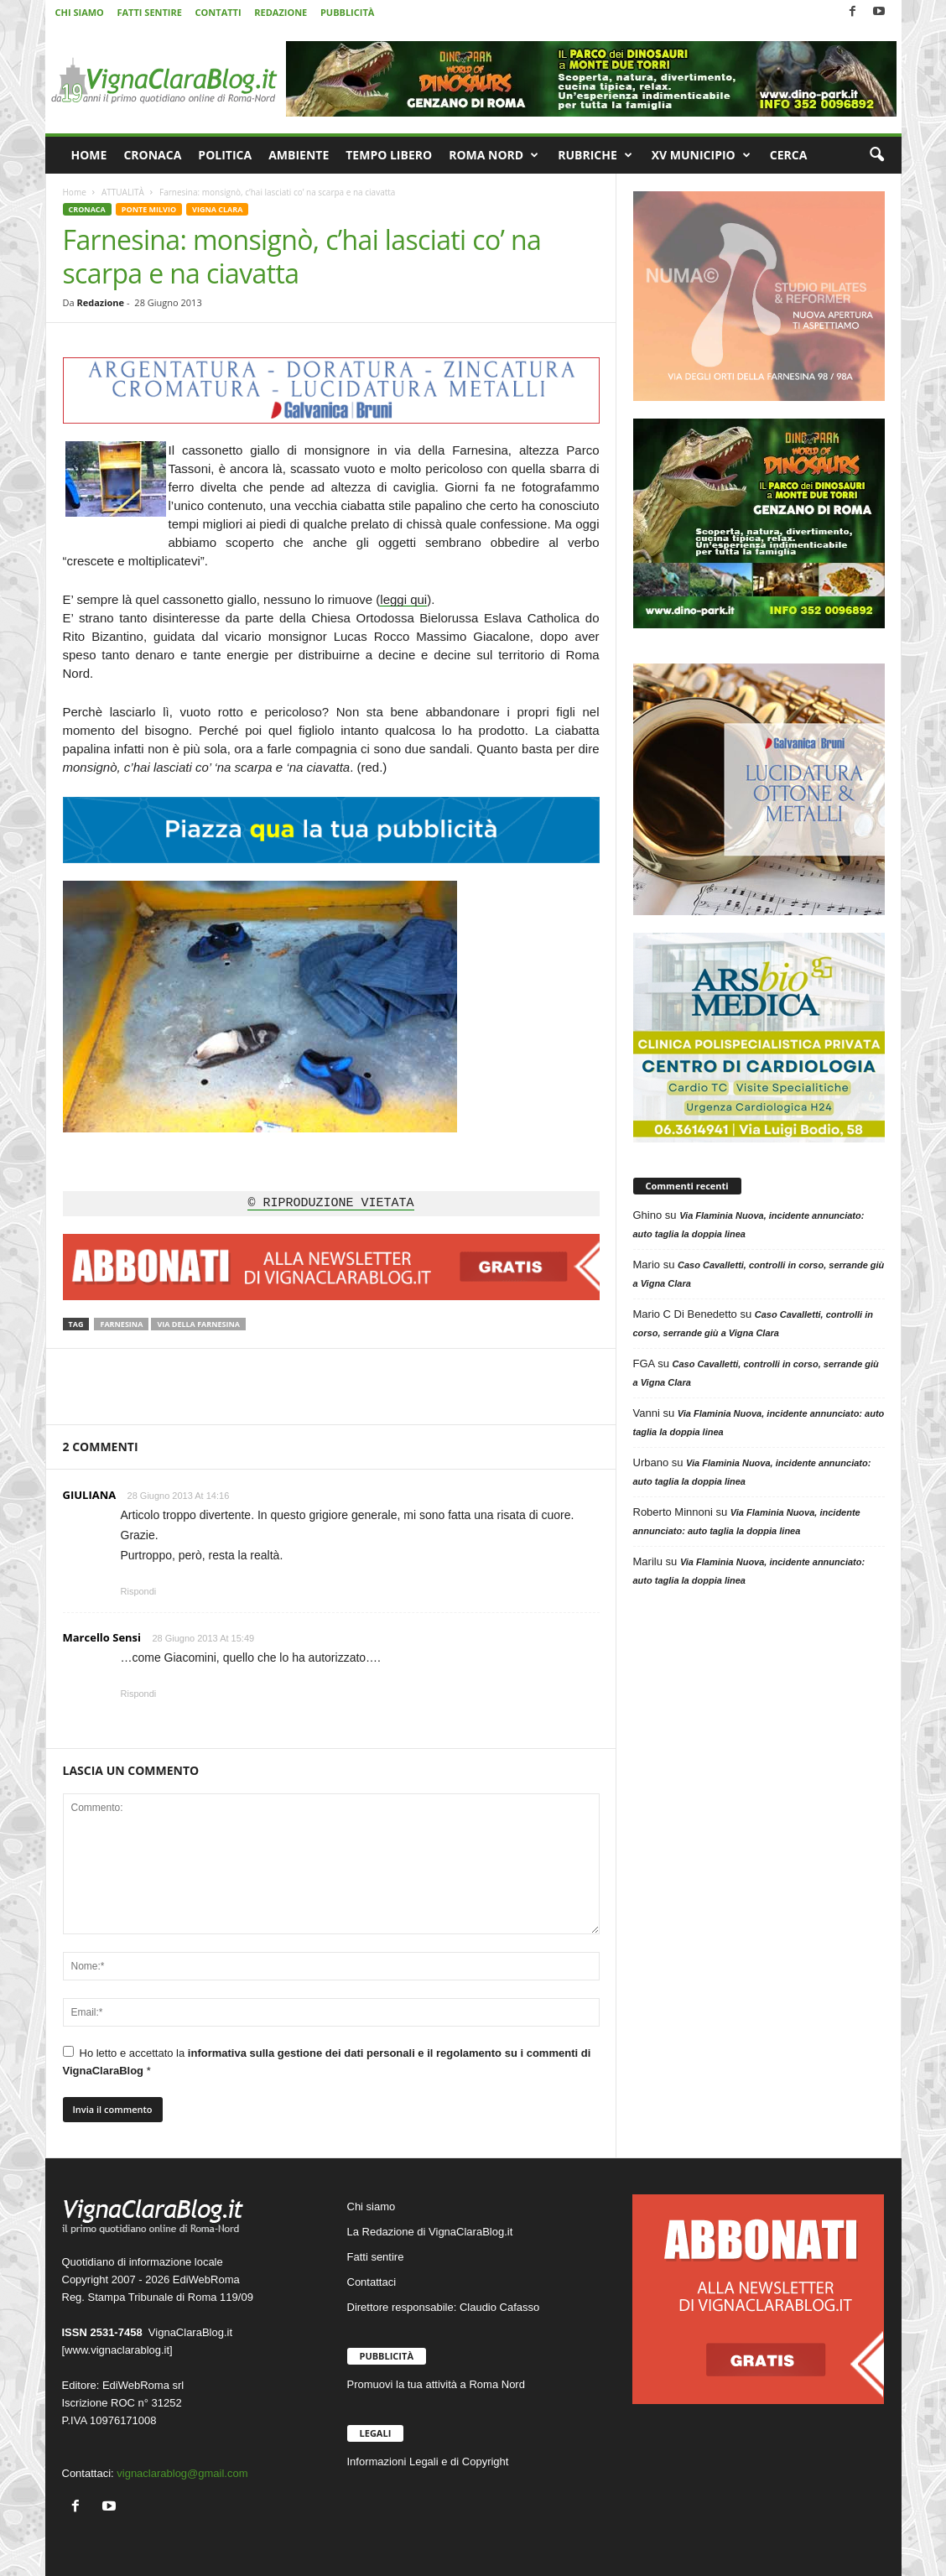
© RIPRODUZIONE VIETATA (330, 1203)
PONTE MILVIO (149, 209)
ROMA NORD (493, 155)
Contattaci (372, 2282)
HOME (89, 155)
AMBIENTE (298, 155)
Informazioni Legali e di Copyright (428, 2461)
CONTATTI (218, 12)
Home (74, 192)
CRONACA (152, 155)
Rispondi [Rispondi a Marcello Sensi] (139, 1694)
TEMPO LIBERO (389, 155)
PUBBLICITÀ (347, 12)
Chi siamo (371, 2206)
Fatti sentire (375, 2257)
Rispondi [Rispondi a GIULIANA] (139, 1591)
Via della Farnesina (198, 1324)
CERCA (789, 155)
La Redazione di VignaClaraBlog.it (430, 2231)
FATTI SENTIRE (149, 12)
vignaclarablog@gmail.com (182, 2473)
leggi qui (403, 599)
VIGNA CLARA (217, 209)
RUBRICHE (595, 155)
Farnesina (121, 1324)
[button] (876, 155)
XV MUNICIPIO (701, 155)
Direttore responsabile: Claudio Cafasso (443, 2307)
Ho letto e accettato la (327, 2061)
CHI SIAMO (79, 12)
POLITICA (225, 155)
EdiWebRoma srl (143, 2385)
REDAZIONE (280, 12)
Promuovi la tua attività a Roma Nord (436, 2384)
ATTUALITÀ (122, 192)
